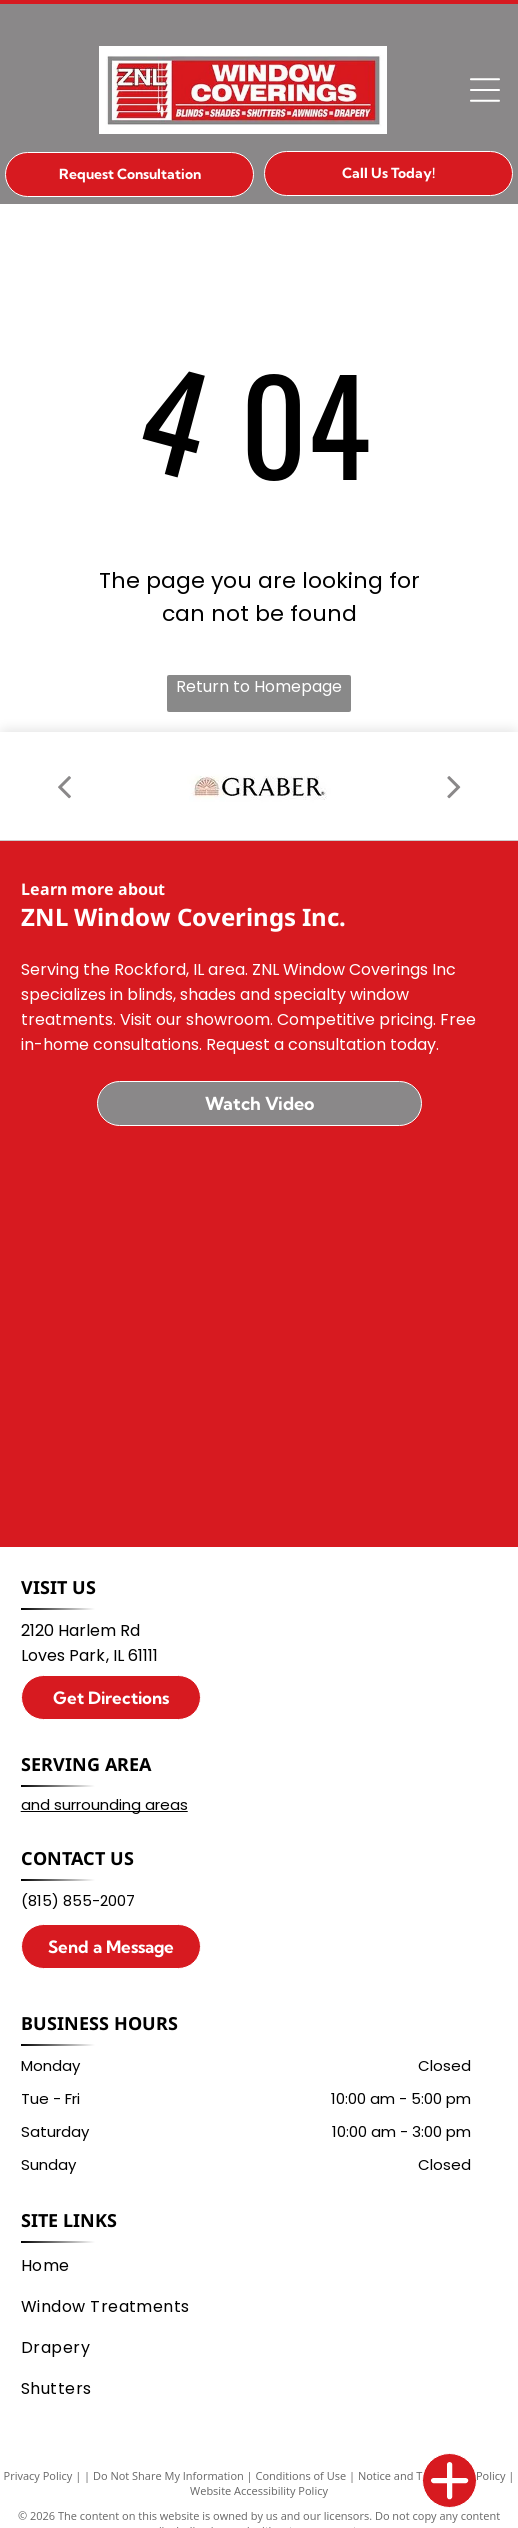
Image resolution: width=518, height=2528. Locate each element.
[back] (64, 786)
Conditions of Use (301, 2475)
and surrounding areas (104, 1804)
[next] (454, 786)
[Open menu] (485, 90)
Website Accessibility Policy (259, 2490)
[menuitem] (254, 2265)
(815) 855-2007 (78, 1900)
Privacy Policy (38, 2475)
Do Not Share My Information (168, 2475)
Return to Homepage (259, 686)
